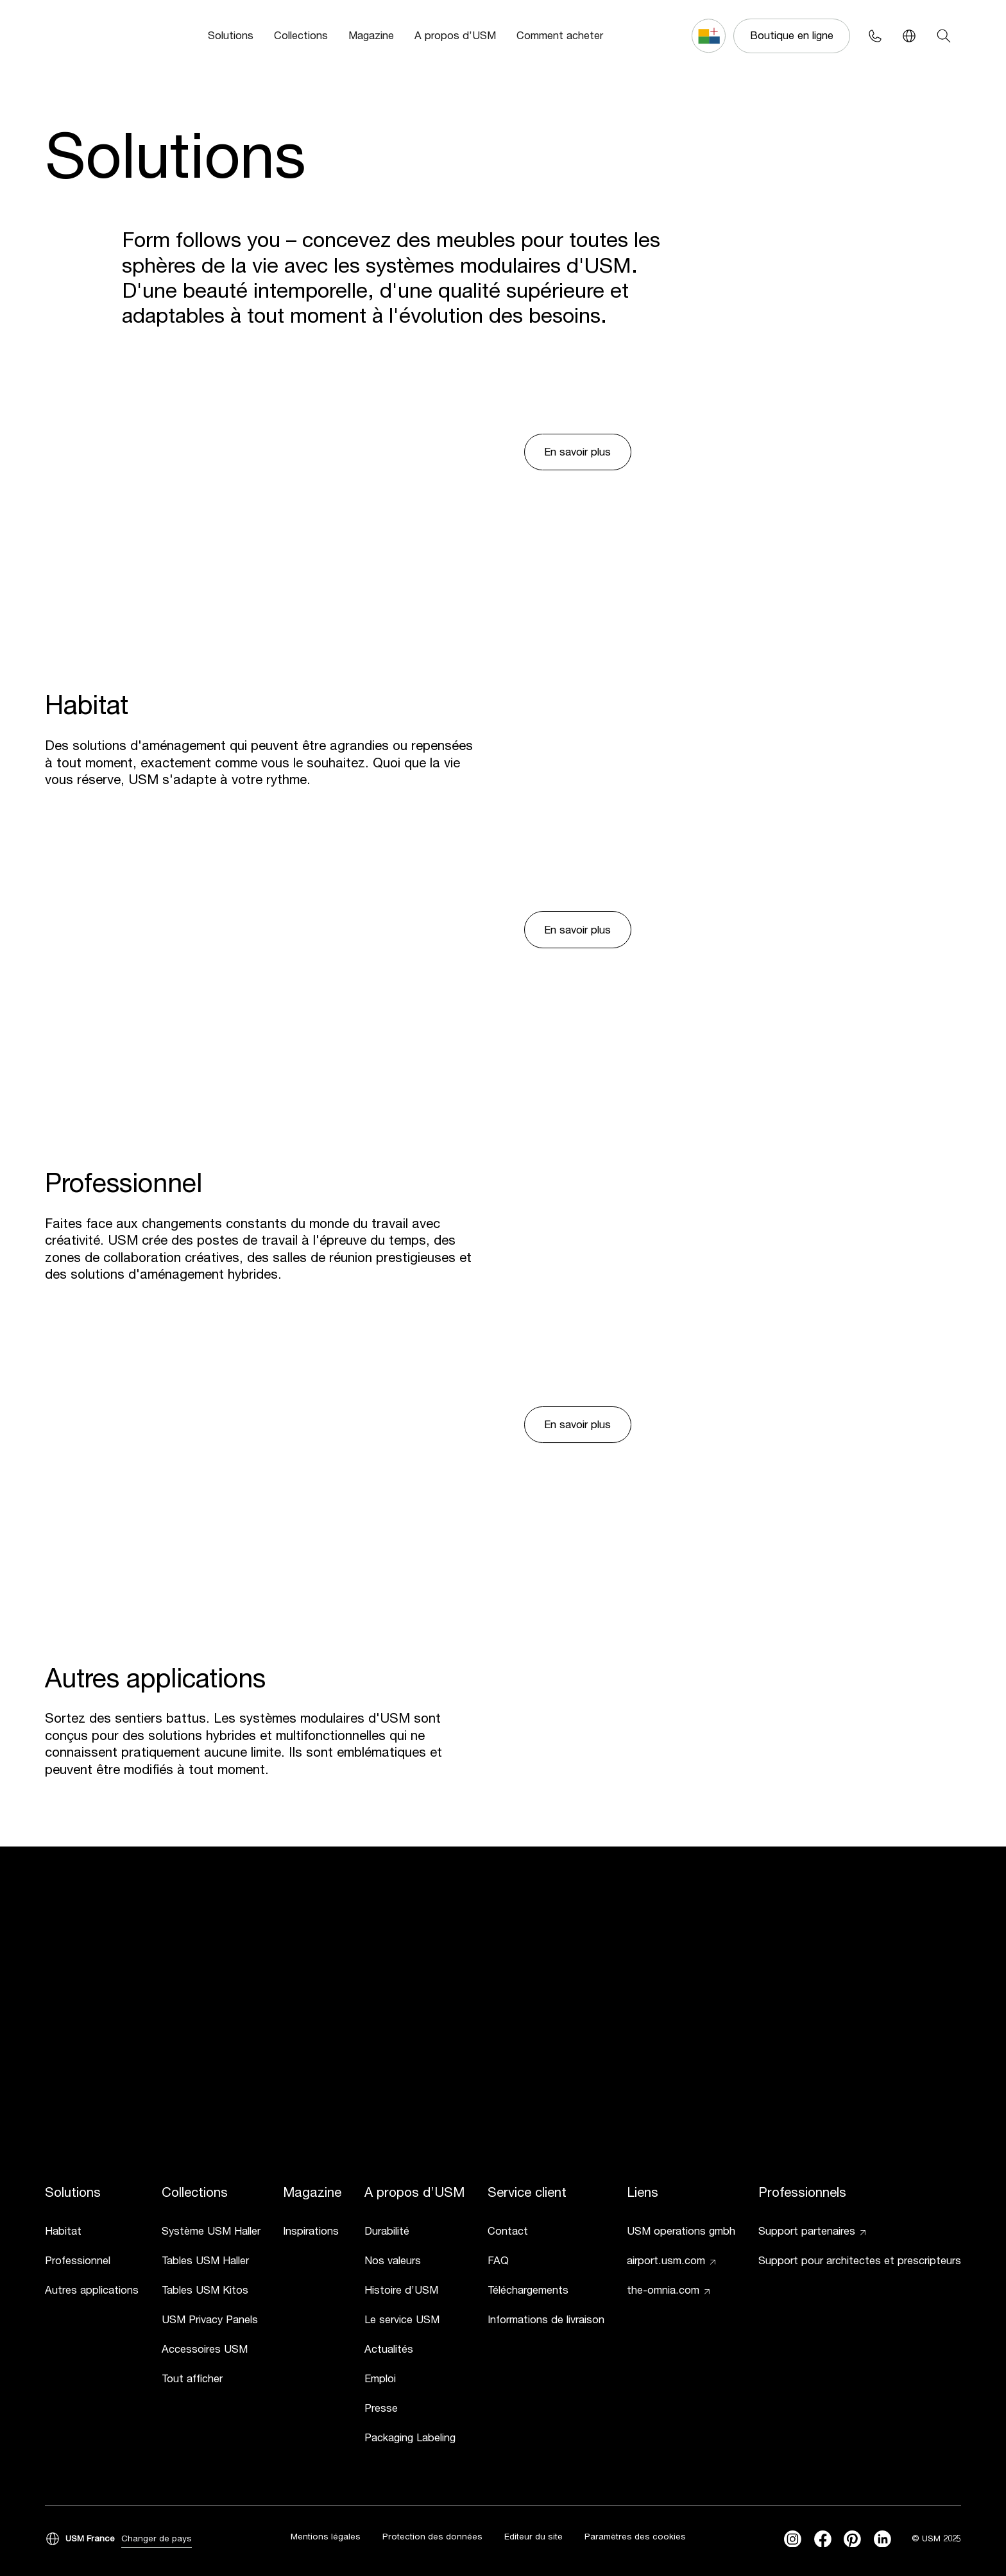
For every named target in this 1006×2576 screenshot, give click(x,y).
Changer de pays (156, 2538)
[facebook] (822, 2539)
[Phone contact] (875, 36)
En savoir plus (577, 451)
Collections (301, 35)
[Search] (943, 36)
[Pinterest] (852, 2539)
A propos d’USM (455, 35)
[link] (92, 2232)
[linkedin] (882, 2539)
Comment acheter (559, 35)
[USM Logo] (84, 36)
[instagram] (792, 2539)
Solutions (230, 35)
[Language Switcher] (909, 36)
